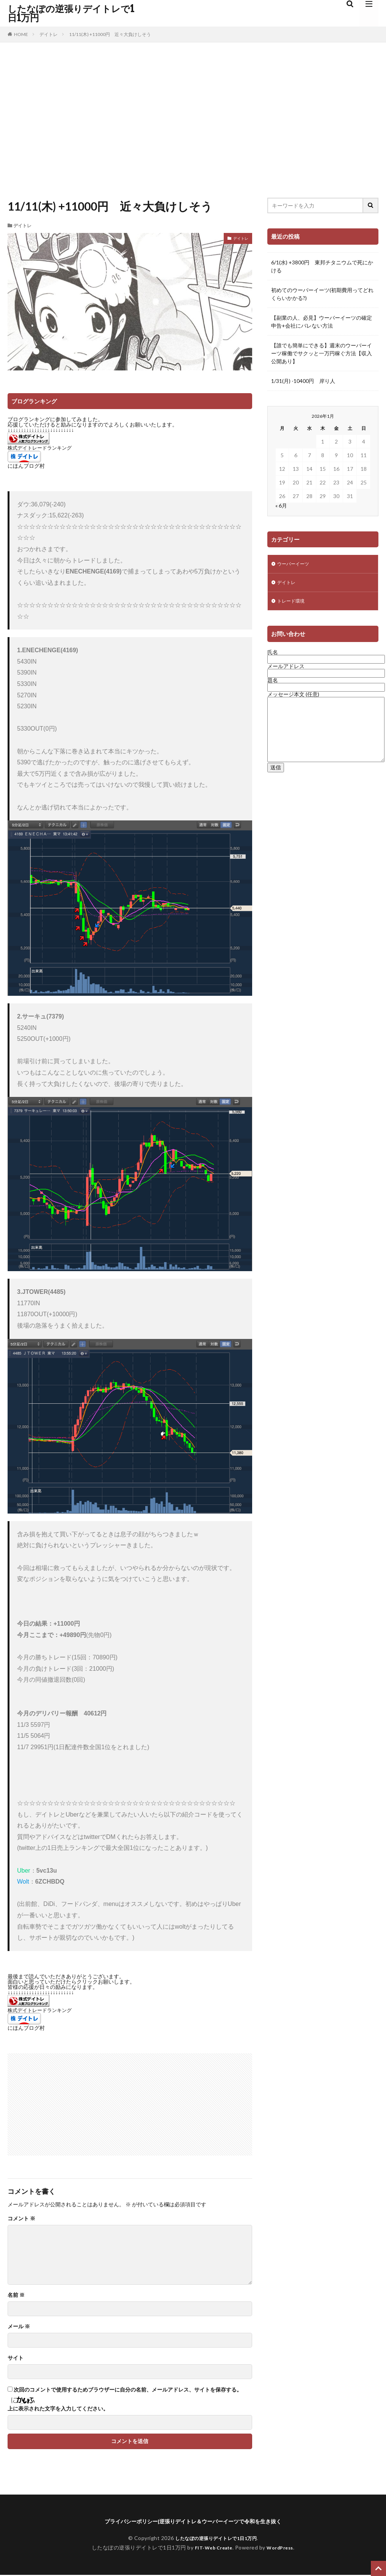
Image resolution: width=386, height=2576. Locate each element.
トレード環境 (293, 604)
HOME (21, 34)
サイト (16, 2357)
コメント (21, 2218)
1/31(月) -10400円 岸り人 (303, 381)
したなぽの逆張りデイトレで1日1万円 (71, 13)
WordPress (283, 2548)
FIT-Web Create (211, 2548)
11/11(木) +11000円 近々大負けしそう (110, 34)
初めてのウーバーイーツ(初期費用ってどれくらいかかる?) (322, 294)
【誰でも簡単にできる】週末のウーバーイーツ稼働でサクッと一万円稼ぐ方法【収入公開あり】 (321, 353)
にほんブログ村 (26, 465)
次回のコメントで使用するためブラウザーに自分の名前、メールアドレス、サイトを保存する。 (128, 2389)
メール (19, 2326)
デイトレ (48, 34)
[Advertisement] (193, 118)
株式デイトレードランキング (40, 448)
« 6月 (281, 505)
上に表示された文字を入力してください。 (58, 2408)
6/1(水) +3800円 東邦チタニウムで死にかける (322, 266)
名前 (16, 2295)
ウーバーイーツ (295, 564)
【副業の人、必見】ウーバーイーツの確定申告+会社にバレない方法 (321, 321)
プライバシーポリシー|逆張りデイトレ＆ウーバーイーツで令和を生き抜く (193, 2521)
